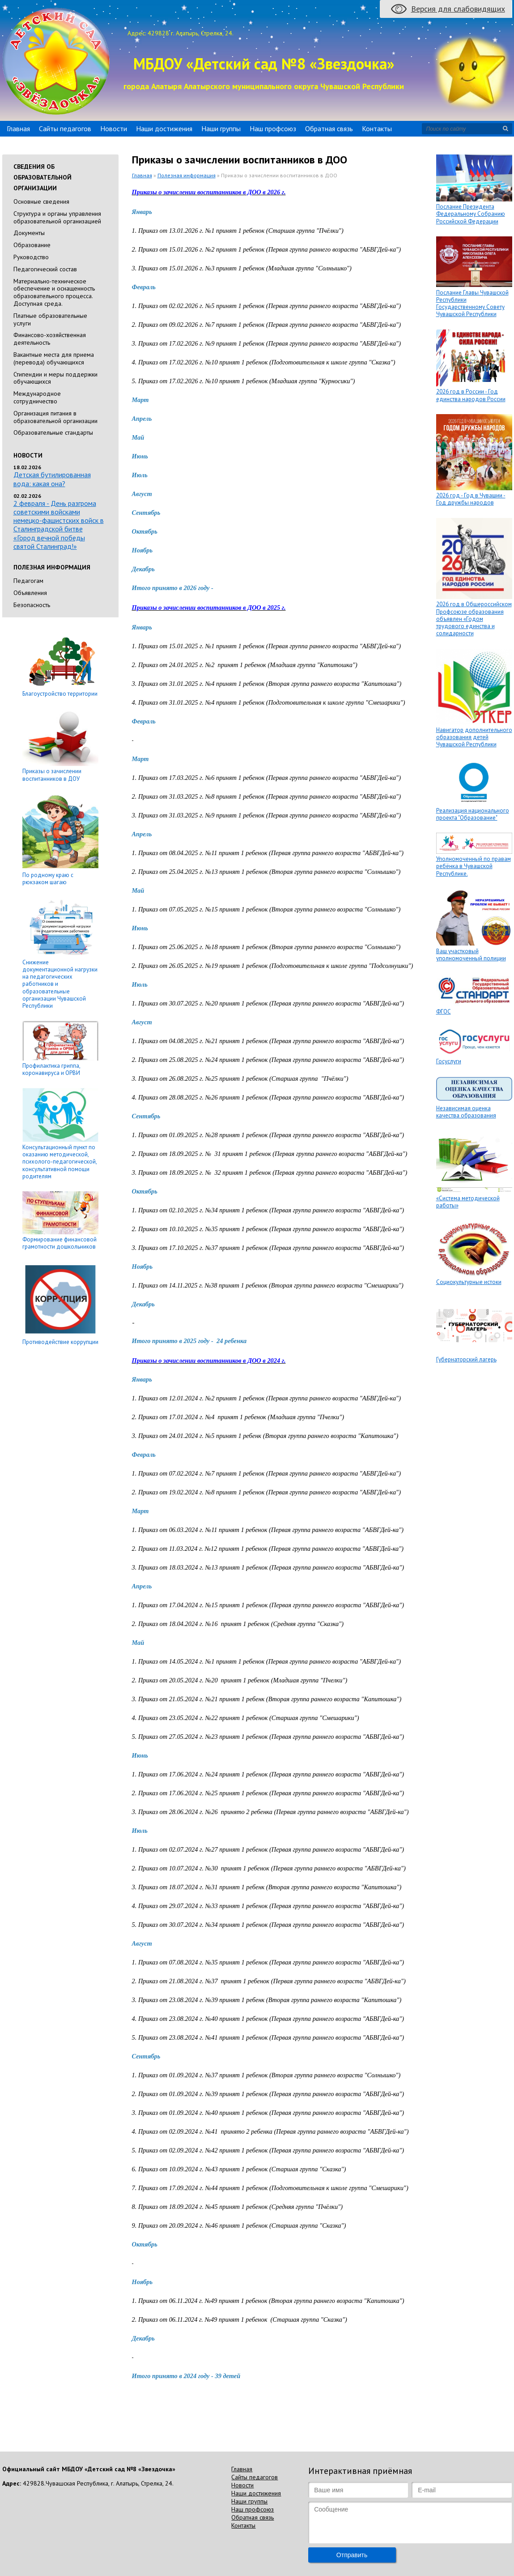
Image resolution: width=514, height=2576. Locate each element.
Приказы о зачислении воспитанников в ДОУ (51, 774)
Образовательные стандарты (53, 432)
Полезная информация (186, 175)
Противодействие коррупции (60, 1342)
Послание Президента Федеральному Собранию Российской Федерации (470, 214)
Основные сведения (41, 201)
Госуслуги (448, 1061)
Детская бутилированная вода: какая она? (52, 479)
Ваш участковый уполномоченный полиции (471, 954)
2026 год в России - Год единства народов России (471, 395)
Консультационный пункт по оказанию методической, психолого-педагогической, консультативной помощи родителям (59, 1161)
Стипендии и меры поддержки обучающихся (55, 378)
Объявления (30, 593)
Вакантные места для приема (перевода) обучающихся (53, 358)
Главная (18, 128)
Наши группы (221, 128)
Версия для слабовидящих (458, 9)
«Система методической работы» (468, 1201)
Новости (113, 128)
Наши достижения (164, 128)
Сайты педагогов (65, 128)
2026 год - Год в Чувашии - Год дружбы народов (471, 499)
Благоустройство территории (60, 693)
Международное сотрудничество (37, 397)
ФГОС (443, 1011)
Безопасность (31, 605)
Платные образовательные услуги (50, 319)
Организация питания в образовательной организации (55, 417)
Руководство (31, 257)
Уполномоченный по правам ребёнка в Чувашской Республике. (473, 866)
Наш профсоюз (273, 128)
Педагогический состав (45, 269)
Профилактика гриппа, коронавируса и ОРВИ (51, 1069)
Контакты (377, 128)
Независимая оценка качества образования (466, 1111)
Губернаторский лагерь (466, 1359)
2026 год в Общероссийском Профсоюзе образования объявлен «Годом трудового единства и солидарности (474, 618)
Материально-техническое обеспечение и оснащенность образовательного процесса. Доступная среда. (54, 292)
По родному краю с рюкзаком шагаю (47, 878)
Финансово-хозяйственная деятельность (49, 339)
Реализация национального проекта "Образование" (472, 814)
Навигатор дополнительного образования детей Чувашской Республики (474, 737)
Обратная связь (329, 128)
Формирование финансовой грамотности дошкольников (59, 1243)
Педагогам (28, 581)
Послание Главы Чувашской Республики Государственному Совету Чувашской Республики (472, 303)
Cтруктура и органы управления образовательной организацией (57, 217)
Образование (32, 245)
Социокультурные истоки (468, 1282)
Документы (29, 233)
